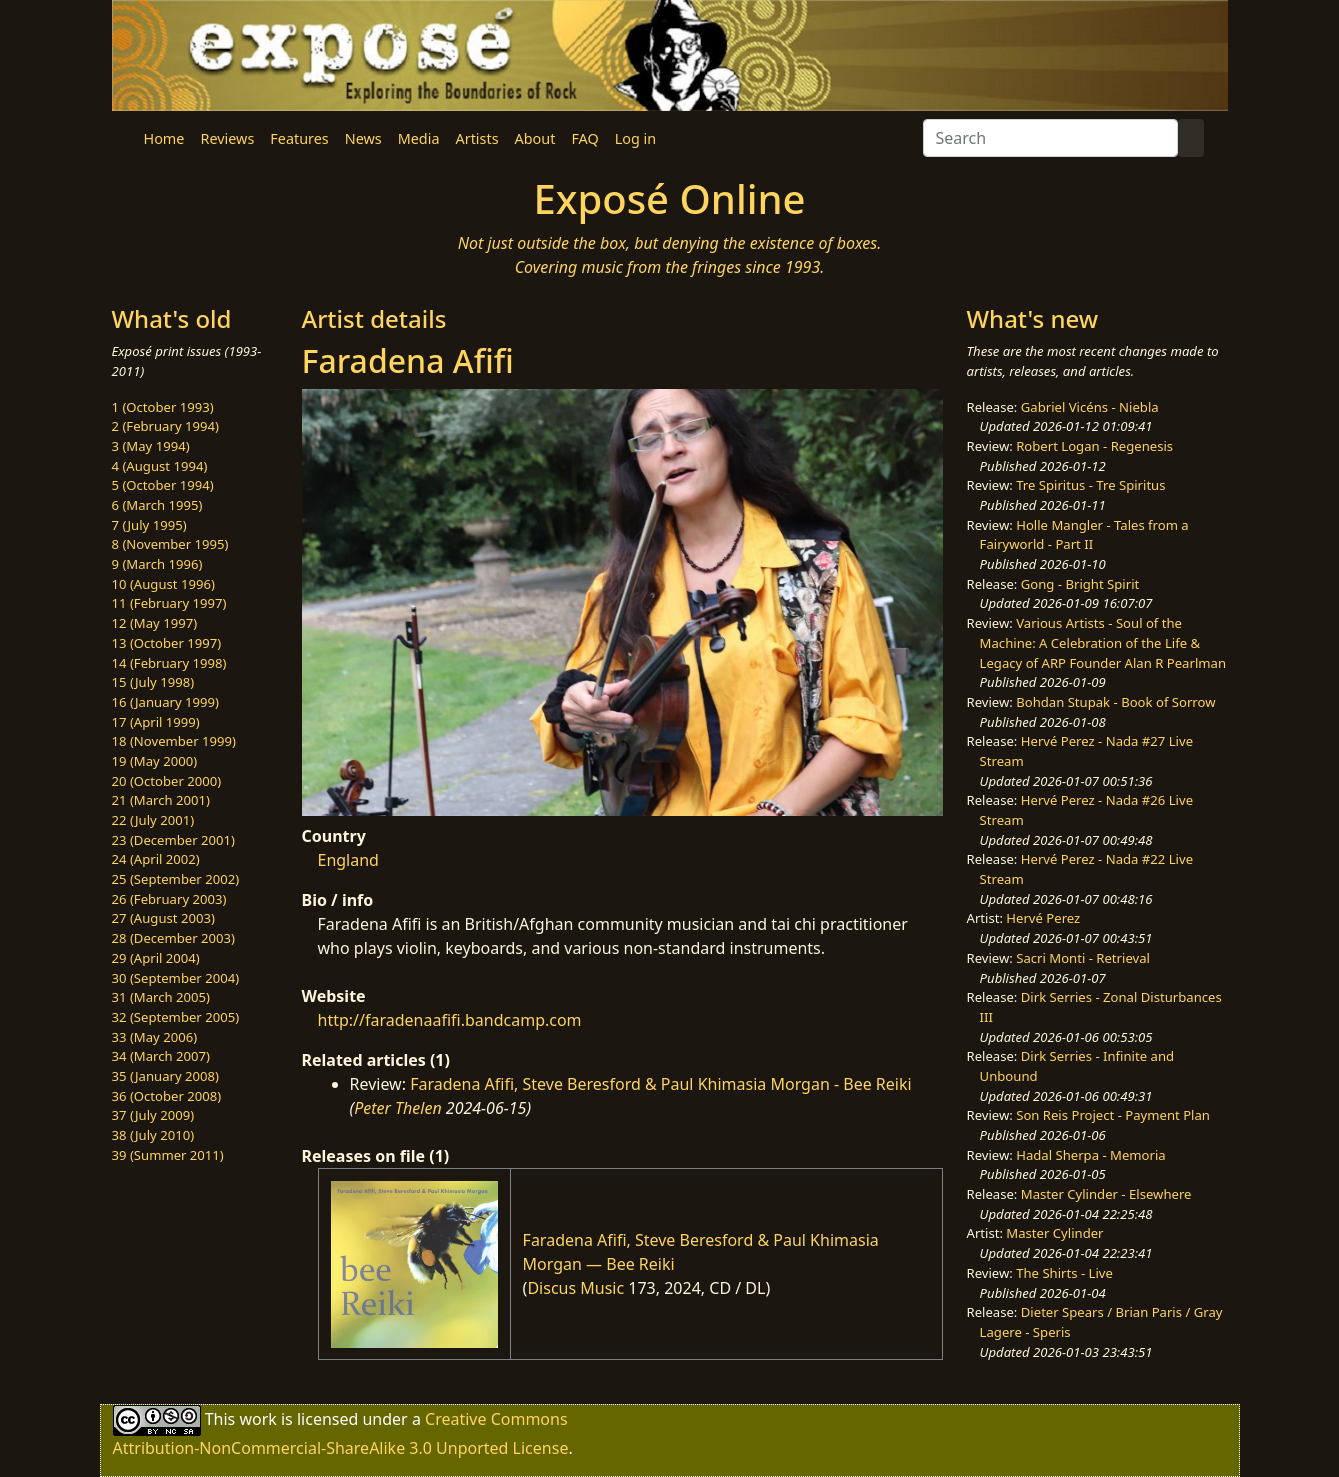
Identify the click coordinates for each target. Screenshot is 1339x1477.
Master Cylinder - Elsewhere (1106, 1194)
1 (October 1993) (163, 407)
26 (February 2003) (169, 899)
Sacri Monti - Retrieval (1083, 958)
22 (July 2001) (153, 820)
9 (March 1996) (157, 564)
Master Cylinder (1054, 1233)
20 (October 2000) (167, 781)
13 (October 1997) (167, 643)
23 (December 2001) (173, 840)
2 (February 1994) (165, 426)
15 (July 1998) (153, 682)
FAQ (584, 138)
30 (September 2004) (176, 978)
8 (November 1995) (170, 544)
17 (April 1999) (156, 722)
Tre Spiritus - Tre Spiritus (1090, 485)
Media (419, 138)
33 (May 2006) (155, 1037)
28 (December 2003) (173, 938)
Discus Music (575, 1288)
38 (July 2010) (153, 1135)
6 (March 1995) (157, 505)
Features (299, 138)
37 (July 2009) (153, 1115)
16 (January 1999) (165, 702)
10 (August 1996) (163, 584)
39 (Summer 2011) (168, 1155)
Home (164, 138)
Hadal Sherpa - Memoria (1090, 1155)
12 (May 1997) (155, 623)
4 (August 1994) (160, 466)
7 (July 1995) (149, 525)
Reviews (227, 138)
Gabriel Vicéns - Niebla (1090, 407)
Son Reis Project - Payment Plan (1113, 1115)
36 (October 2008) (167, 1096)
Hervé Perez (1043, 918)
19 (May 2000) (155, 761)
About (535, 138)
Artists (477, 138)
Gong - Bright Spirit (1080, 584)
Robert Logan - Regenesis (1094, 446)
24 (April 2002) (156, 859)
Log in (635, 138)
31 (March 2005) (161, 997)
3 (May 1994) (151, 446)
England (348, 860)
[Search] (1050, 138)
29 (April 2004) (156, 958)
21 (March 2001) (161, 800)
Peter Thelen (398, 1108)
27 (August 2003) (163, 918)
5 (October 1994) (163, 485)
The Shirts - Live (1064, 1273)
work (257, 1419)
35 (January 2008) (165, 1076)
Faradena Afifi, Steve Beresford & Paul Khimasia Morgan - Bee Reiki (661, 1084)
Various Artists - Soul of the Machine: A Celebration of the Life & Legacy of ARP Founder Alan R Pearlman (1103, 642)
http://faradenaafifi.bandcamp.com (450, 1020)
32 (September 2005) (176, 1017)
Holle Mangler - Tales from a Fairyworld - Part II (1084, 535)
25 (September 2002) (176, 879)
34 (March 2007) (161, 1056)
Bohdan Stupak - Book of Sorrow (1115, 702)
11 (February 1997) (169, 603)
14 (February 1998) (169, 663)
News (363, 138)
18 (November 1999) (174, 741)
